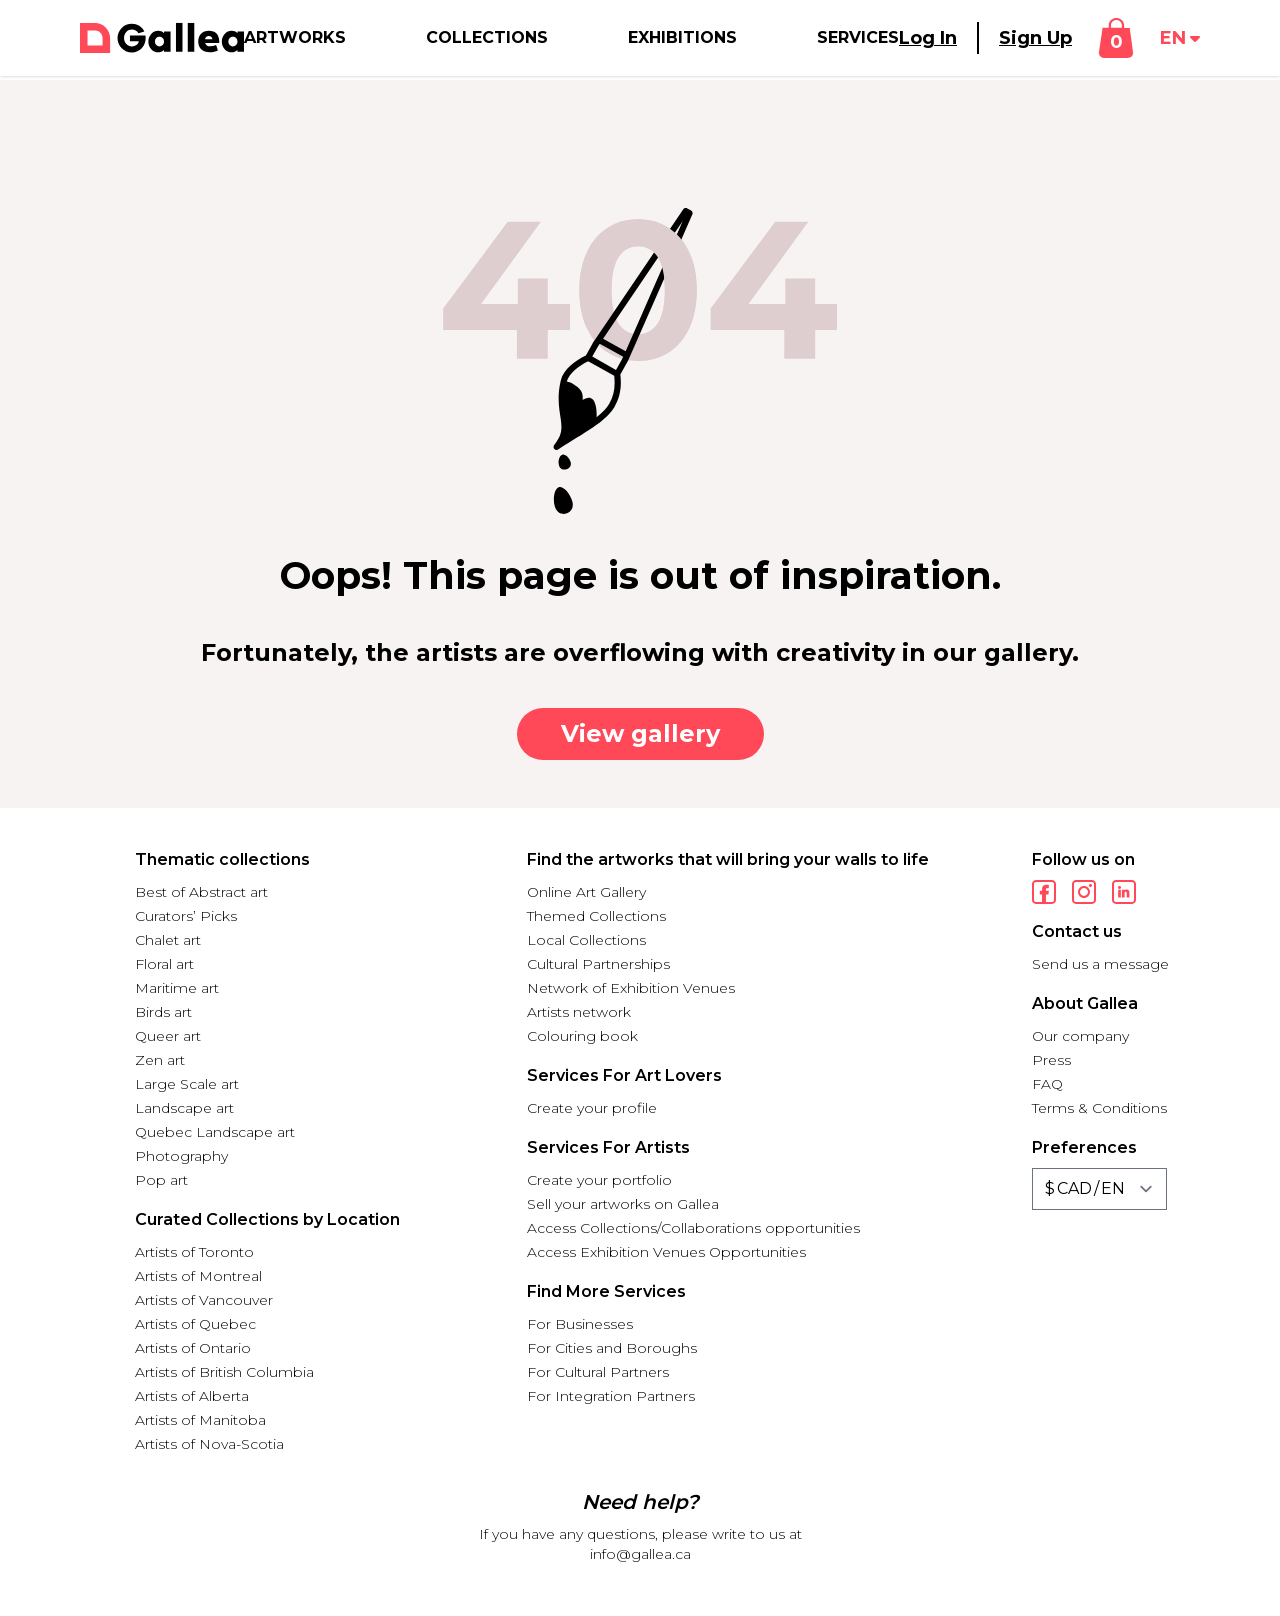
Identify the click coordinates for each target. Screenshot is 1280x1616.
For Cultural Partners (598, 1372)
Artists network (579, 1012)
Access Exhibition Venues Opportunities (666, 1252)
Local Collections (586, 940)
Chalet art (168, 940)
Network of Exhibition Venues (631, 988)
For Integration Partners (611, 1396)
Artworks (295, 37)
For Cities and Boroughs (612, 1348)
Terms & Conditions (1099, 1108)
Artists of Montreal (198, 1276)
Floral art (164, 964)
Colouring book (582, 1036)
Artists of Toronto (194, 1252)
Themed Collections (596, 916)
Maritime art (177, 988)
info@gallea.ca (640, 1554)
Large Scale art (187, 1084)
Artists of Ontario (193, 1348)
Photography (181, 1156)
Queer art (168, 1036)
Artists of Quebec (195, 1324)
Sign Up (1035, 38)
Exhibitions (682, 37)
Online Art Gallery (586, 892)
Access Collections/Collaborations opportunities (693, 1228)
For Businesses (580, 1324)
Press (1051, 1060)
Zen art (160, 1060)
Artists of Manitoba (200, 1420)
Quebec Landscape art (215, 1132)
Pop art (161, 1180)
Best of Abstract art (201, 892)
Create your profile (592, 1108)
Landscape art (184, 1108)
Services (858, 37)
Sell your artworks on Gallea (623, 1204)
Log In (928, 38)
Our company (1080, 1036)
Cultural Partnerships (598, 964)
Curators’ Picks (186, 916)
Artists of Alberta (192, 1396)
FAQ (1047, 1084)
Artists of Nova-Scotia (209, 1444)
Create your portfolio (599, 1180)
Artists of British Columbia (224, 1372)
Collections (487, 37)
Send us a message (1100, 964)
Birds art (163, 1012)
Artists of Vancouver (204, 1300)
